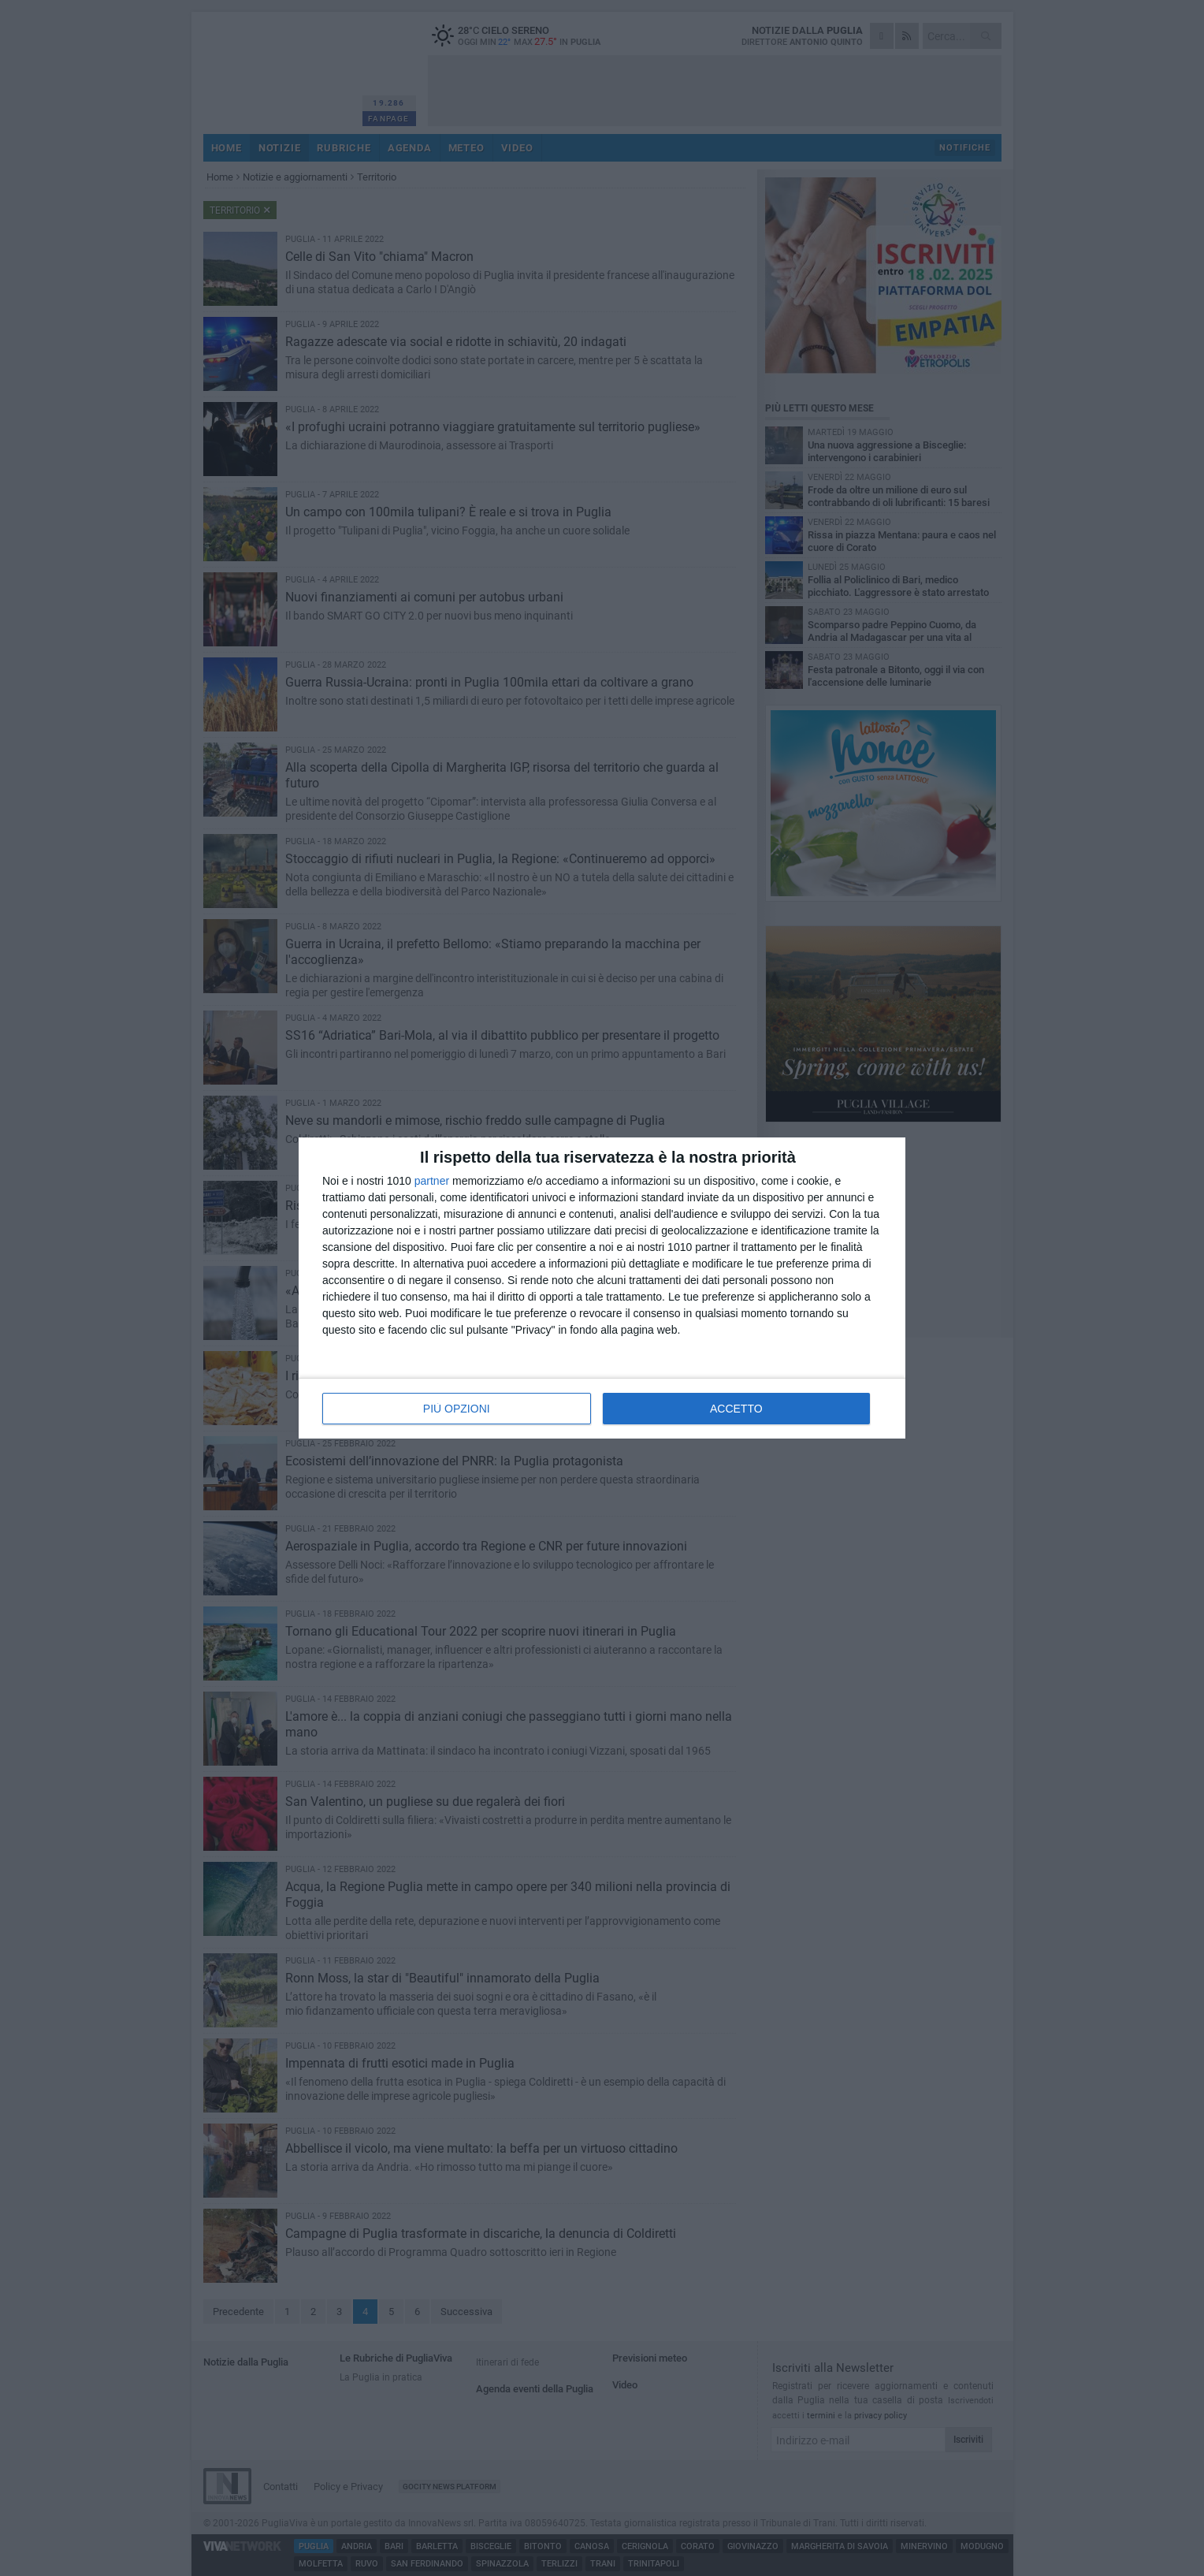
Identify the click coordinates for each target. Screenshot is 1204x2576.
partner (431, 1180)
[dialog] (602, 1288)
